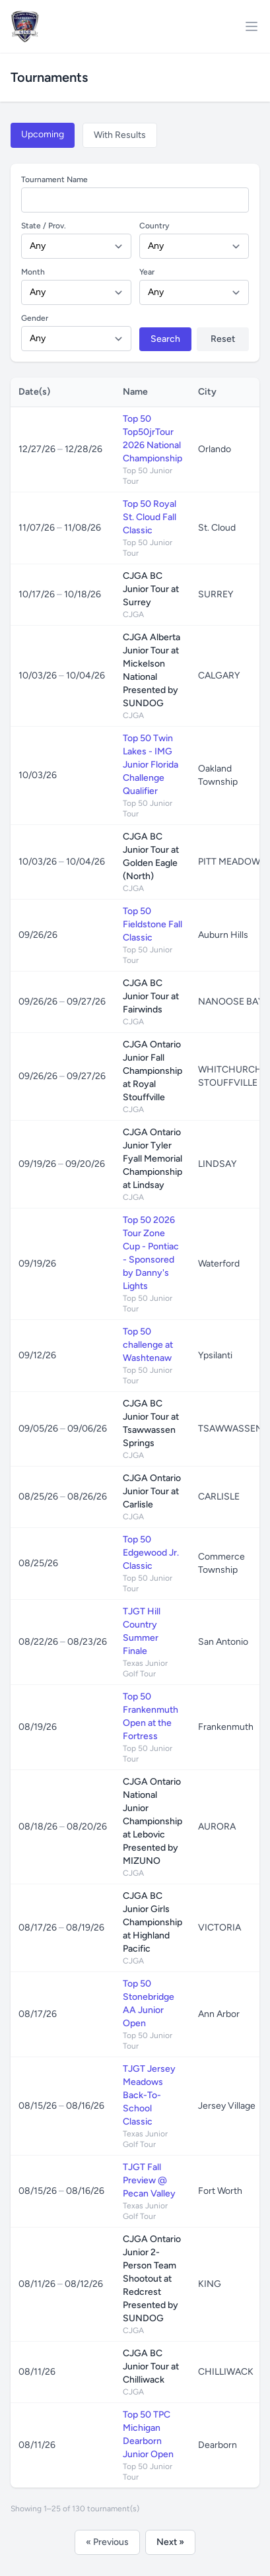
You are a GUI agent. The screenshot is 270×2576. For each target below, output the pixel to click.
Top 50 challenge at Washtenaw (148, 1345)
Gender (34, 318)
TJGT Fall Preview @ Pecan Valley (149, 2180)
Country (154, 225)
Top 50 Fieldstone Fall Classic (152, 924)
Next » (170, 2542)
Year (146, 272)
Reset (223, 339)
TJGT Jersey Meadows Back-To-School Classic (149, 2095)
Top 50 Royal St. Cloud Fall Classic (149, 517)
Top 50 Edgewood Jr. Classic (151, 1552)
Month (33, 272)
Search (165, 339)
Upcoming (42, 134)
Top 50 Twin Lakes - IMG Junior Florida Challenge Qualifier (150, 765)
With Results (120, 135)
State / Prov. (43, 225)
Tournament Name (54, 179)
